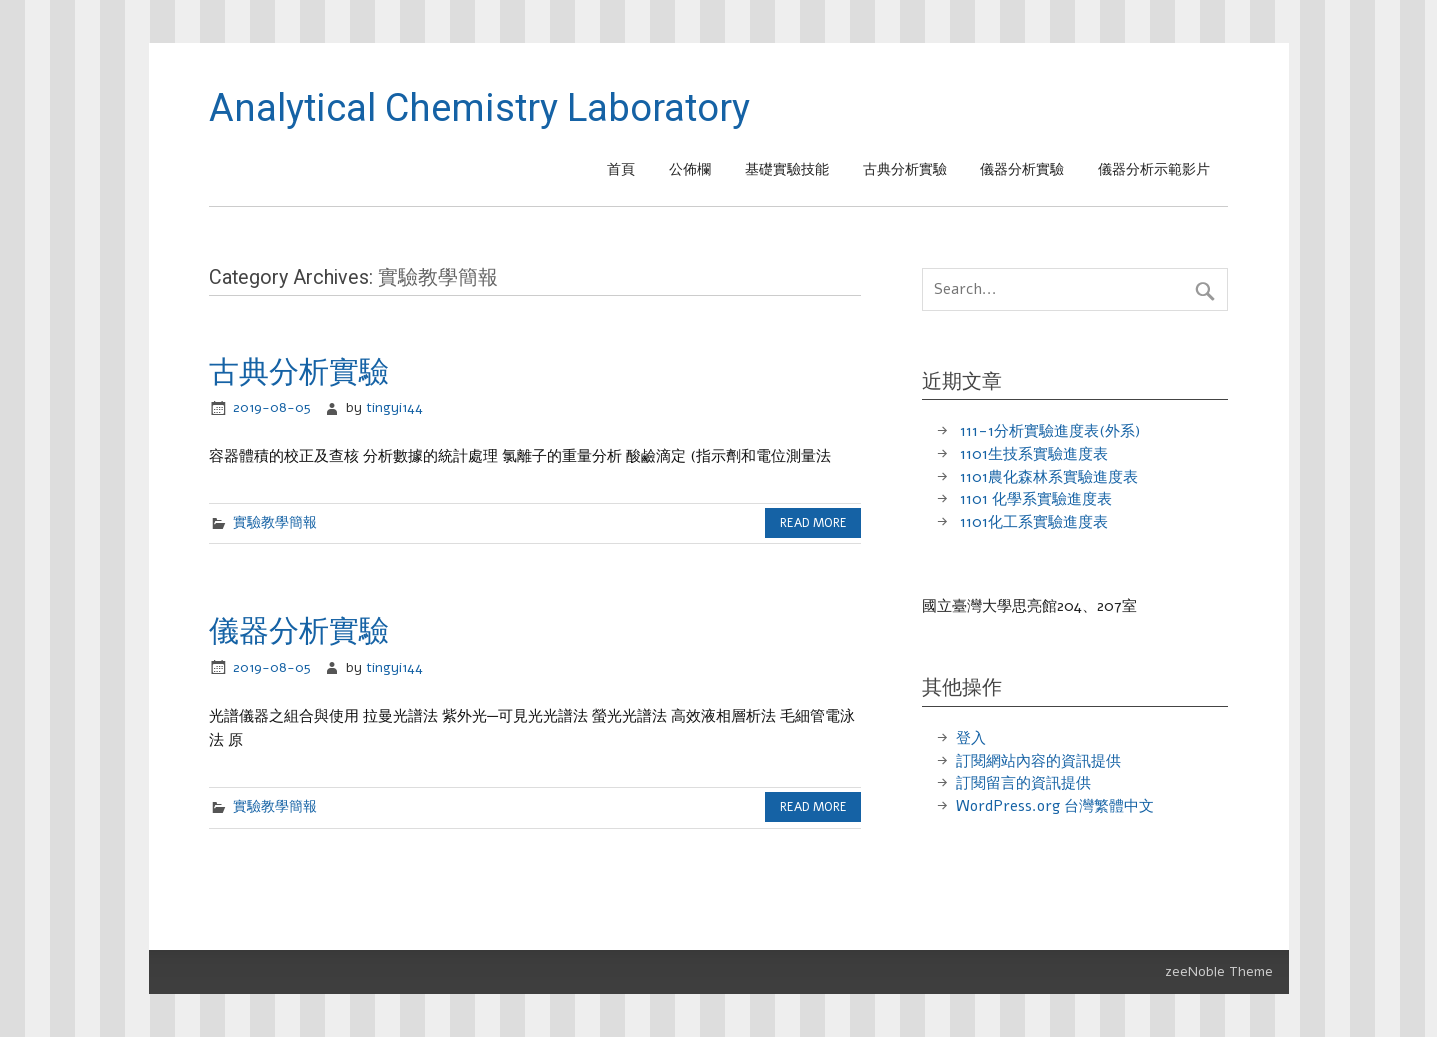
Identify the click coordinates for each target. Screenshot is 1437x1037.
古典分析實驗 (905, 169)
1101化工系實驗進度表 (1034, 522)
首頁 (621, 169)
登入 (971, 738)
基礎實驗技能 (787, 169)
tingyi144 (394, 407)
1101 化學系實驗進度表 (1036, 499)
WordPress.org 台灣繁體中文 (1055, 806)
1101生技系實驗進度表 (1034, 454)
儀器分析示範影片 (1154, 169)
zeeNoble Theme (1219, 971)
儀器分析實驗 (1022, 169)
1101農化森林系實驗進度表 (1049, 477)
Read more (813, 523)
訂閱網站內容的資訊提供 (1038, 761)
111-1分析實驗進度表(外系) (1050, 431)
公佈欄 (690, 169)
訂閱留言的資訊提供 (1023, 783)
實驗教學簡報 (275, 522)
